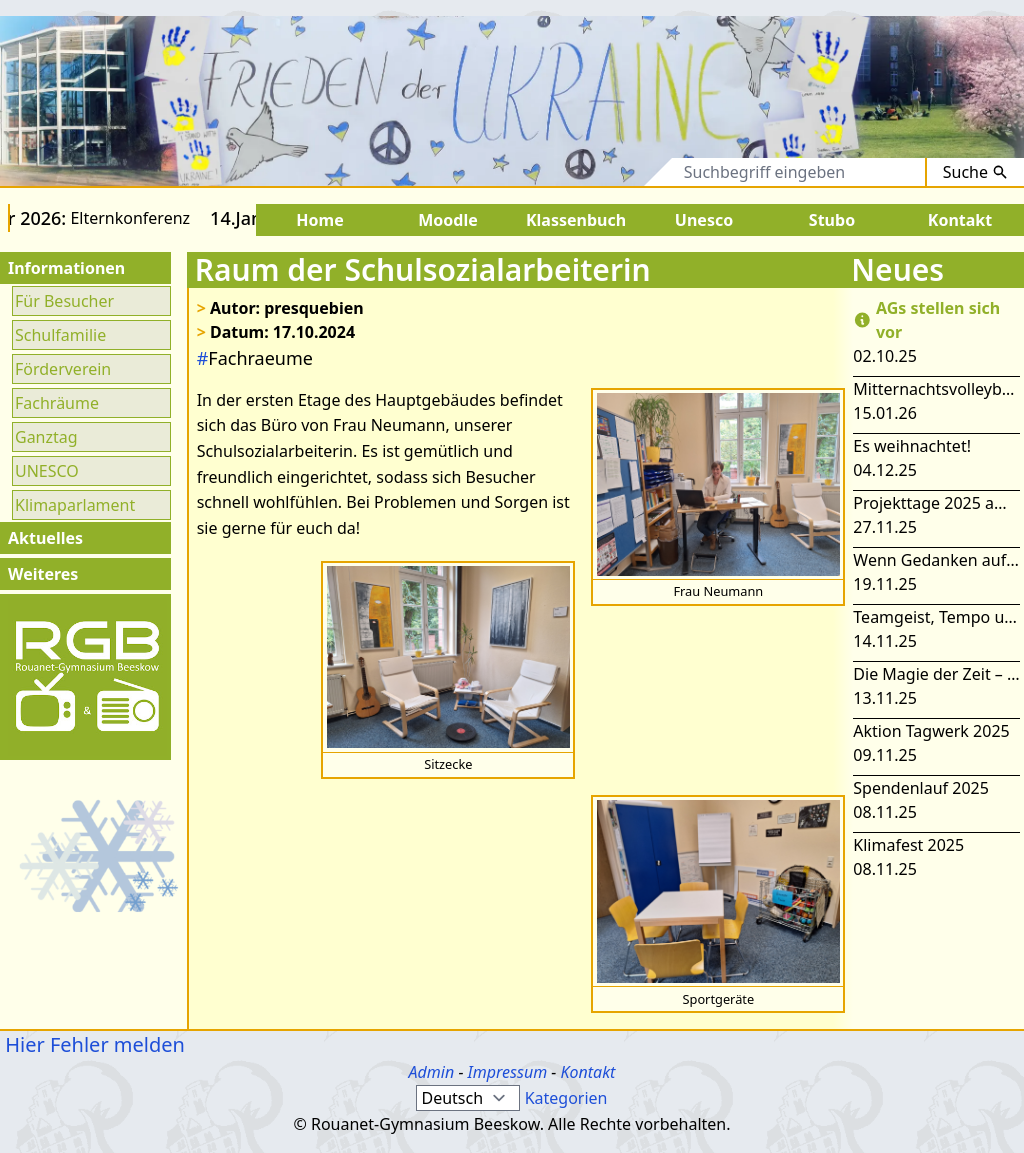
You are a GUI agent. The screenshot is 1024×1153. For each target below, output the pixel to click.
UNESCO (47, 471)
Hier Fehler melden (92, 1044)
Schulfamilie (60, 335)
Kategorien (566, 1098)
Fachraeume (255, 358)
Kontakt (587, 1072)
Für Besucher (64, 301)
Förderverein (63, 369)
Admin (432, 1072)
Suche (975, 172)
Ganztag (46, 437)
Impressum (508, 1072)
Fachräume (57, 403)
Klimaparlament (75, 505)
